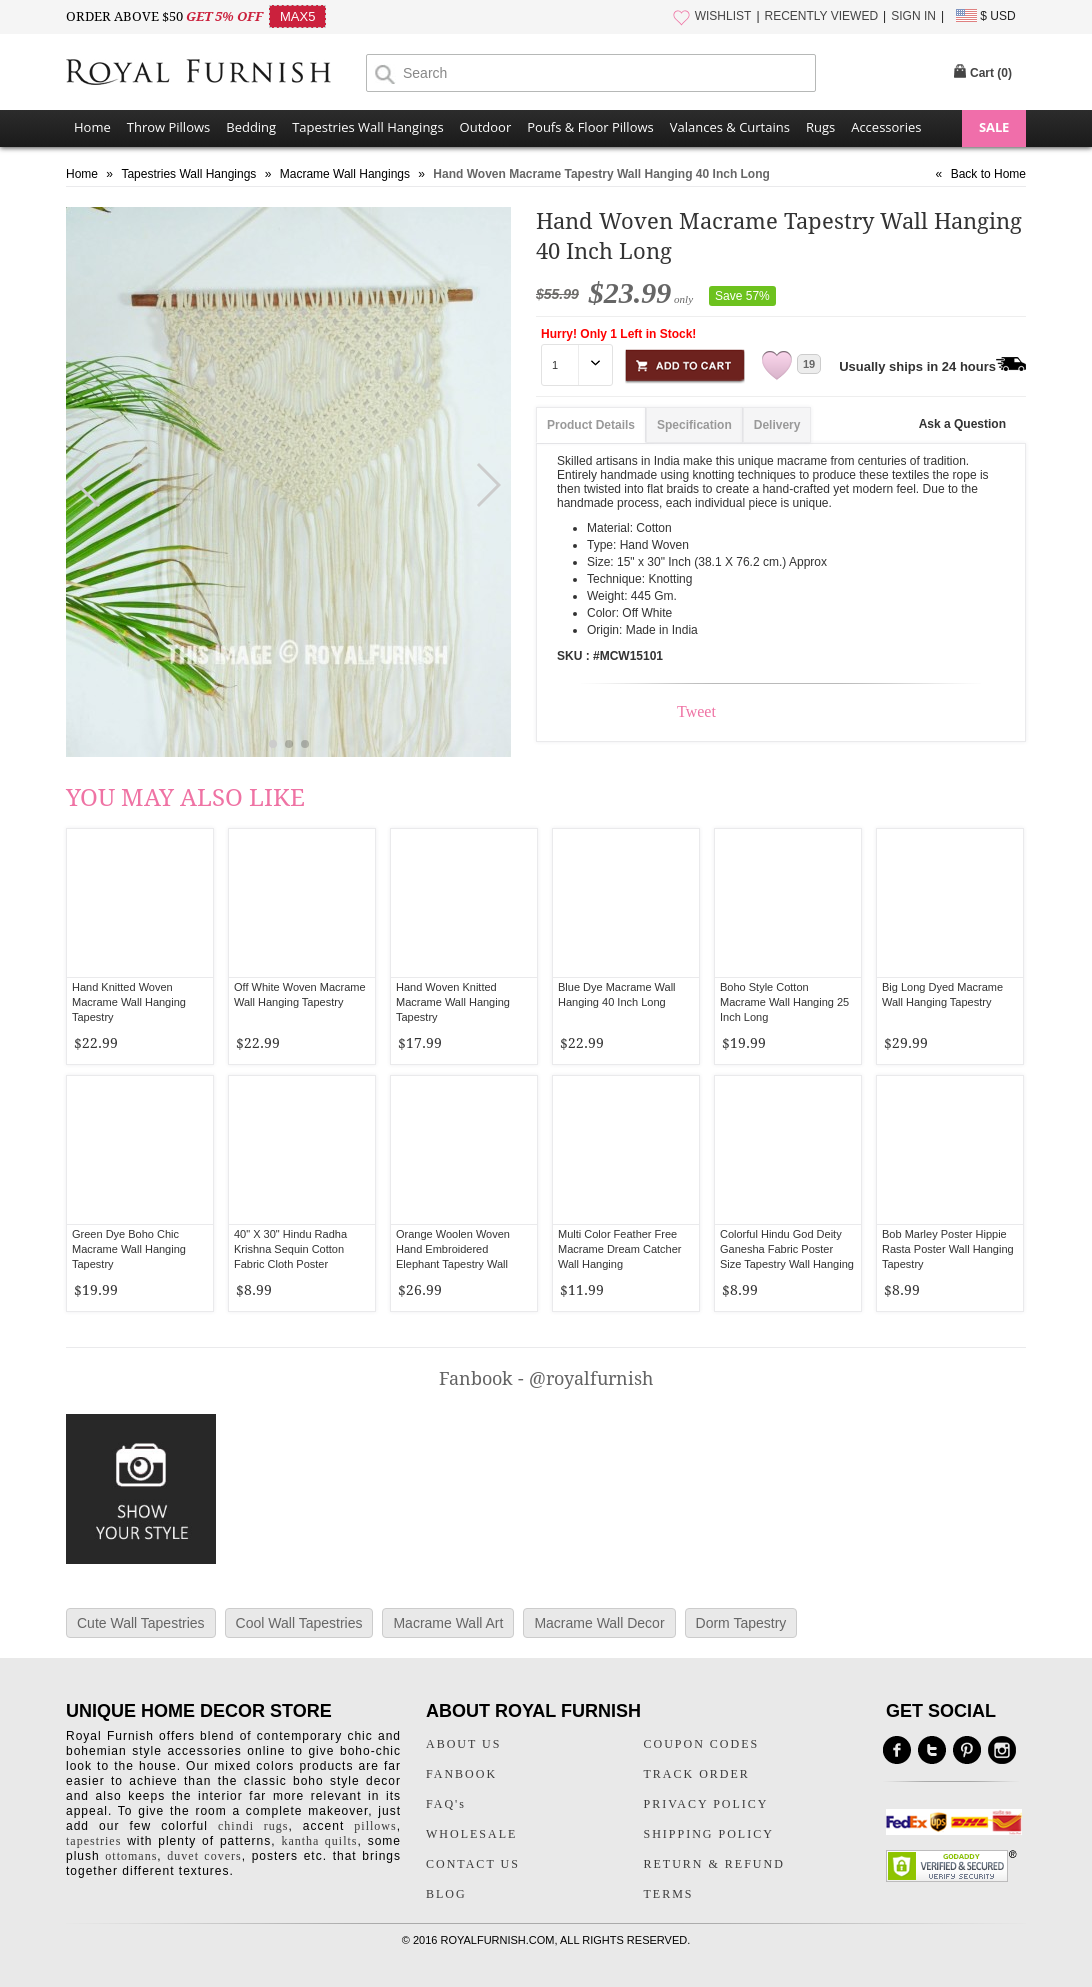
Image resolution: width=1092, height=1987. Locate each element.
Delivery (777, 425)
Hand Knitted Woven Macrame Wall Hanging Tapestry (129, 1002)
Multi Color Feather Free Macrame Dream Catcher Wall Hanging (619, 1249)
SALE (994, 127)
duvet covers (204, 1856)
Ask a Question (962, 424)
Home (92, 127)
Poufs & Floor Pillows (590, 127)
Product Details (591, 425)
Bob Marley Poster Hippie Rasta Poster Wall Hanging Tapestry (948, 1249)
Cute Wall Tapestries (141, 1623)
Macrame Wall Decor (599, 1623)
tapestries (93, 1841)
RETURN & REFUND (714, 1864)
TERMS (669, 1894)
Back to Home (988, 174)
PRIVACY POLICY (706, 1804)
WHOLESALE (471, 1834)
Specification (694, 425)
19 (809, 364)
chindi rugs (253, 1826)
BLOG (446, 1894)
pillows (375, 1826)
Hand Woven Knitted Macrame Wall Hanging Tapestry (453, 1002)
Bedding (251, 127)
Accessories (886, 127)
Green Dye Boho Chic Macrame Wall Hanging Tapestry (129, 1249)
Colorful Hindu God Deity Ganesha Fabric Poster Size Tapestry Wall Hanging (787, 1249)
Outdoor (486, 127)
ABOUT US (463, 1744)
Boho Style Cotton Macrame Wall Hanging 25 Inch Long (784, 1002)
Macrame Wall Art (448, 1623)
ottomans (131, 1856)
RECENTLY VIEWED (822, 16)
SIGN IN (913, 16)
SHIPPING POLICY (709, 1834)
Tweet (696, 711)
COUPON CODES (702, 1744)
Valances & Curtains (730, 127)
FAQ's (446, 1804)
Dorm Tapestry (741, 1623)
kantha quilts (319, 1841)
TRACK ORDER (697, 1774)
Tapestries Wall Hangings (367, 127)
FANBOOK (461, 1774)
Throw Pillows (168, 127)
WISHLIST (723, 16)
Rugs (820, 127)
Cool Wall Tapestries (299, 1623)
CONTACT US (473, 1864)
